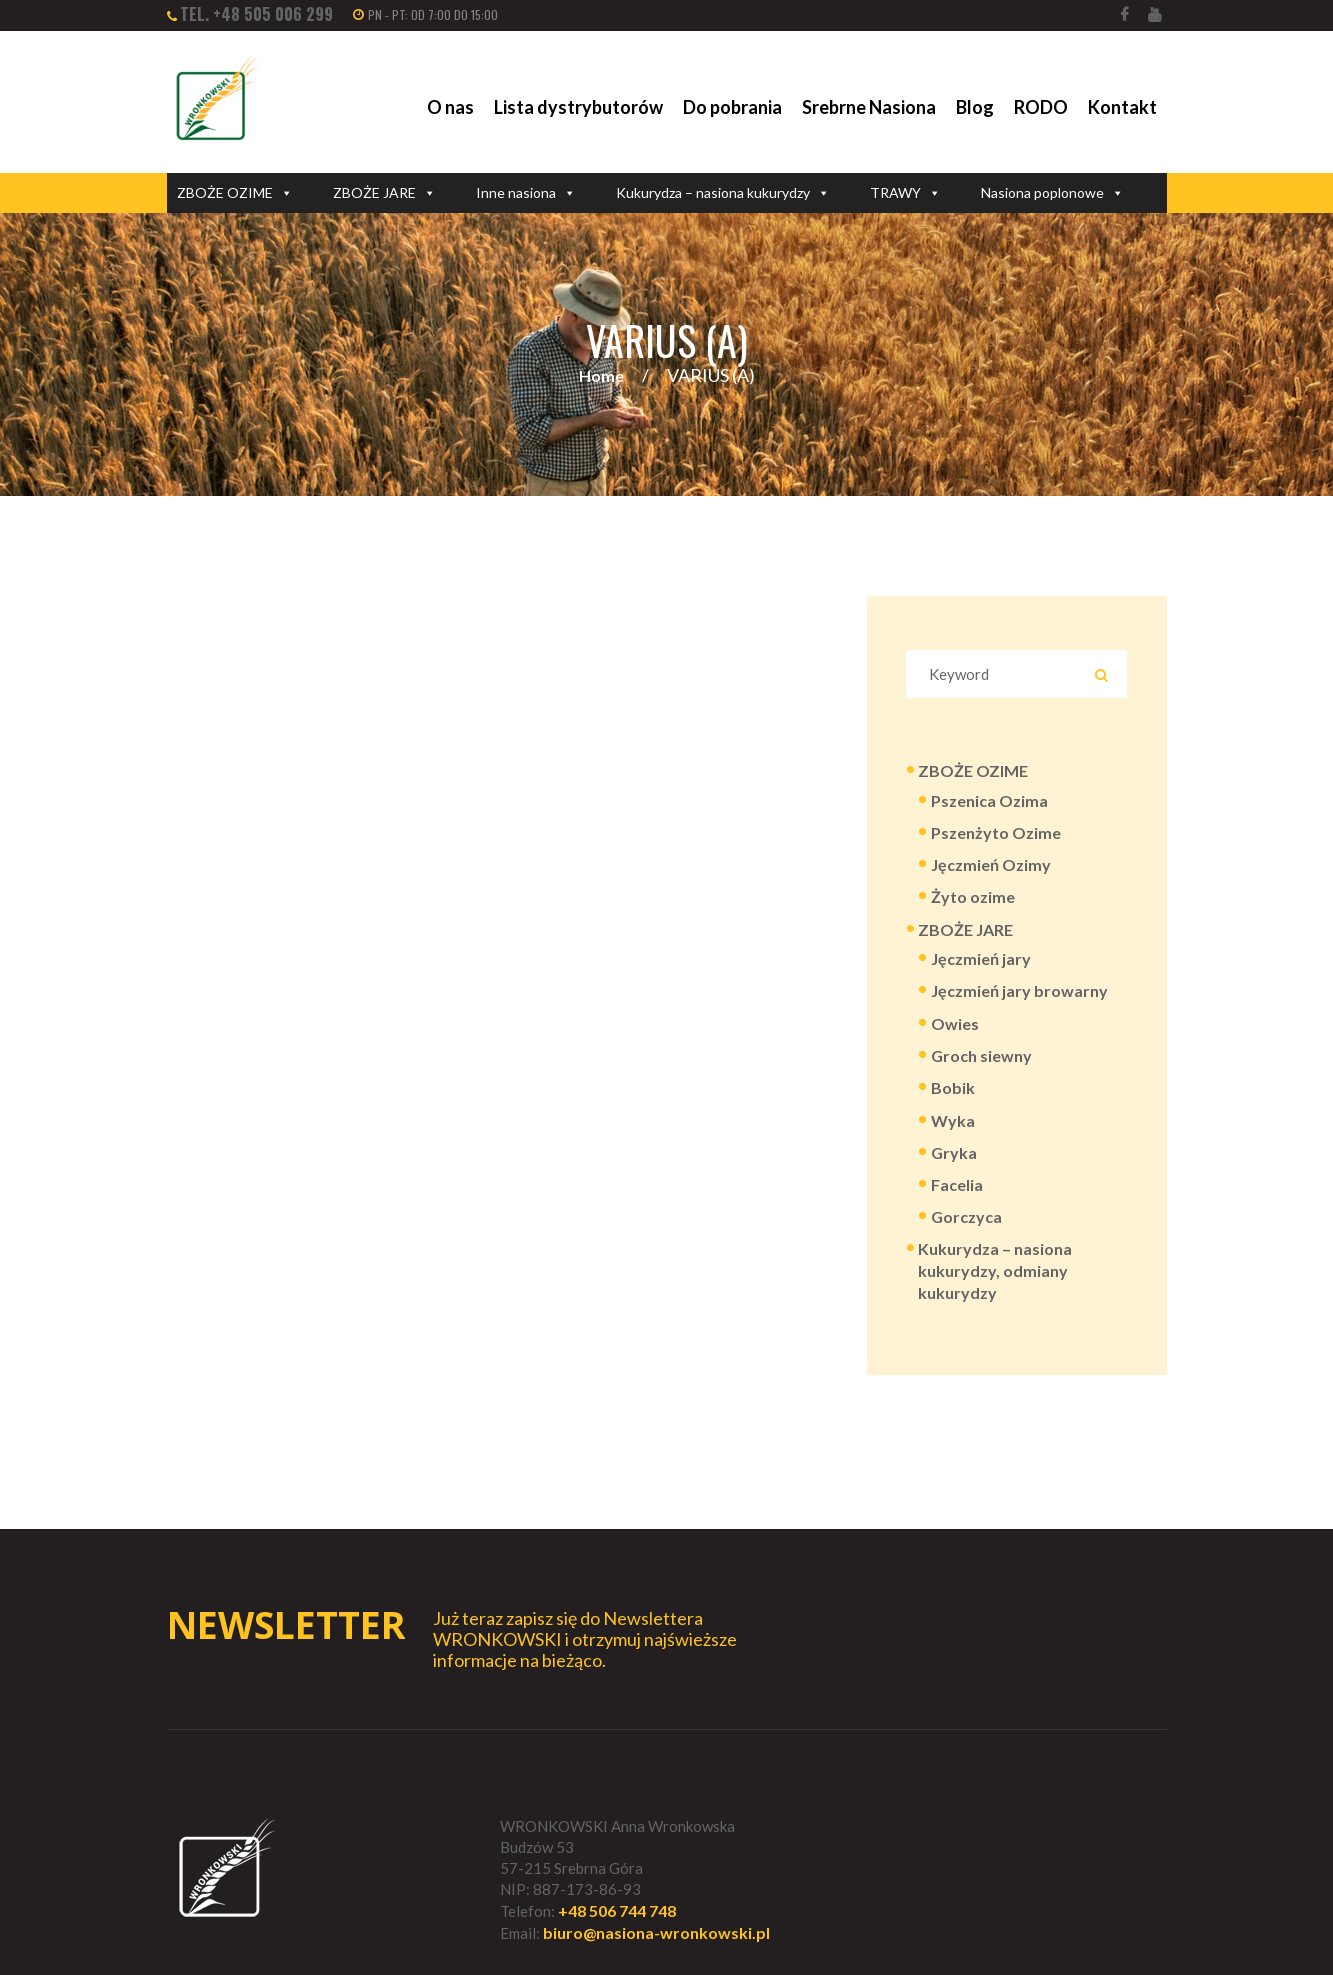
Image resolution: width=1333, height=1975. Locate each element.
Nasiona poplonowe (1052, 193)
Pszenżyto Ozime (996, 832)
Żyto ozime (973, 896)
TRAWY (905, 193)
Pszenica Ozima (989, 800)
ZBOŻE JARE (384, 193)
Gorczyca (966, 1216)
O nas (450, 107)
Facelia (957, 1184)
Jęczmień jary (981, 958)
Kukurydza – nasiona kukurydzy (723, 193)
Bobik (953, 1087)
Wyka (953, 1120)
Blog (975, 107)
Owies (955, 1023)
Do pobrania (732, 107)
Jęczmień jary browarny (1019, 990)
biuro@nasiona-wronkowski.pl (656, 1932)
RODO (1041, 107)
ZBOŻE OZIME (235, 193)
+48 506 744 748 (617, 1910)
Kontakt (1122, 107)
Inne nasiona (526, 193)
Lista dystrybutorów (578, 107)
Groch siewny (981, 1055)
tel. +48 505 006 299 (256, 14)
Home (601, 375)
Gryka (954, 1152)
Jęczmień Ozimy (991, 864)
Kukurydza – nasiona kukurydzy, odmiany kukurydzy (995, 1270)
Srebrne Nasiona (869, 107)
